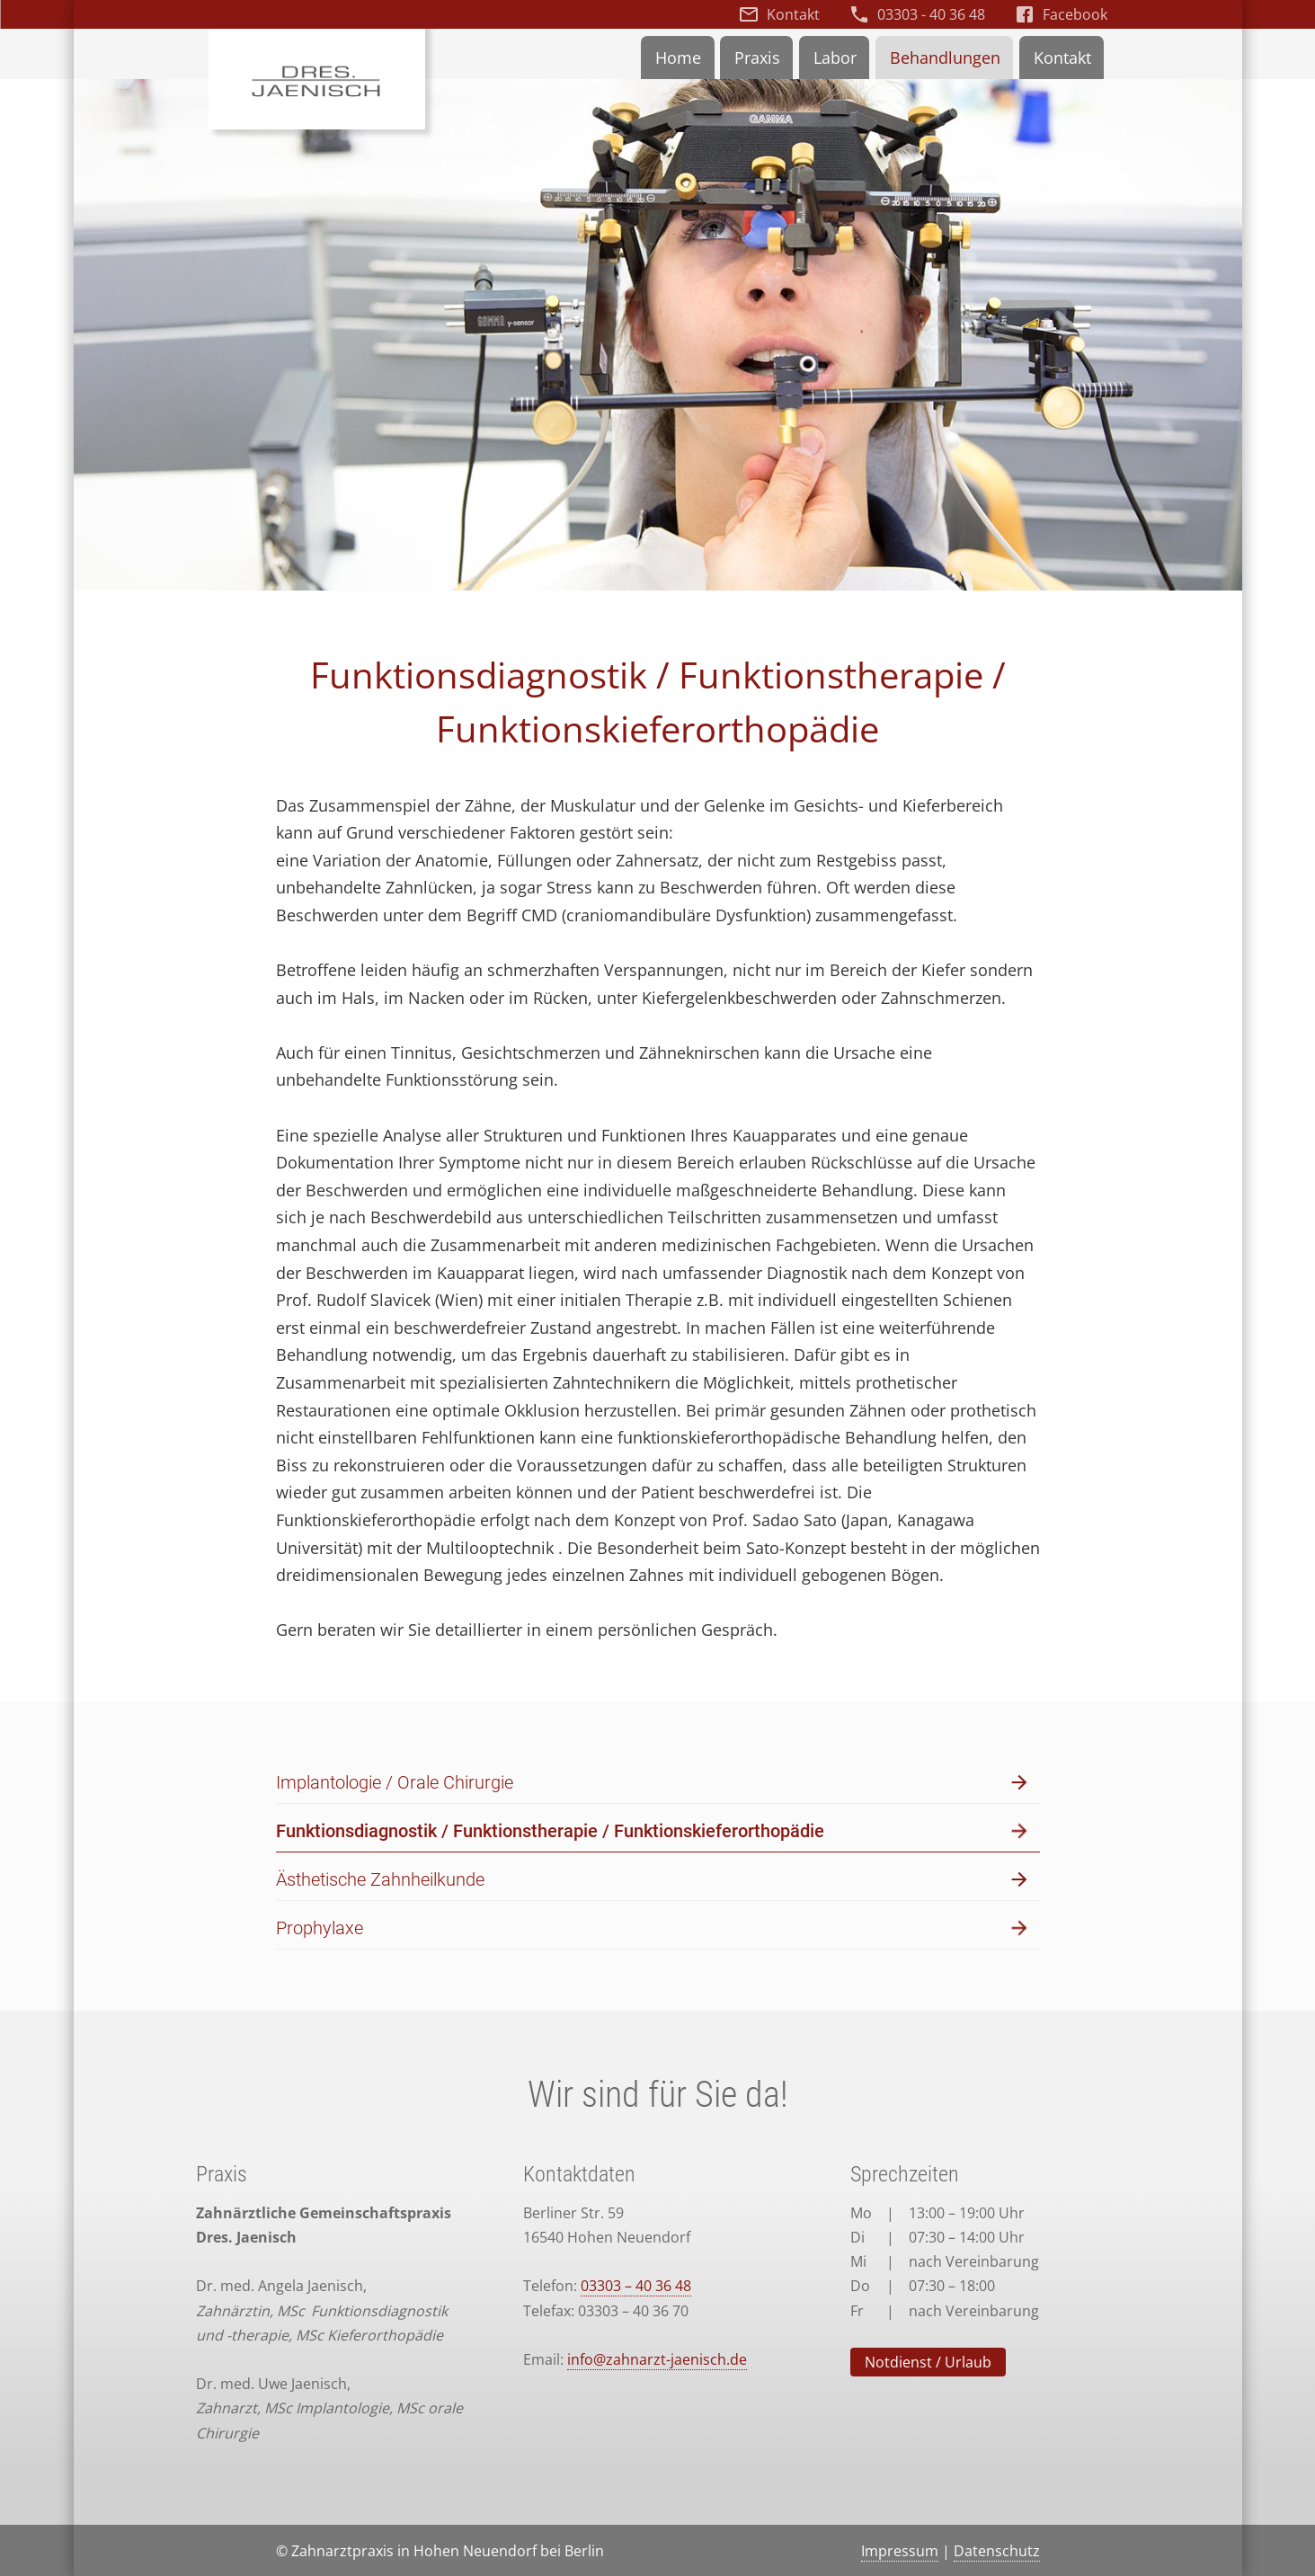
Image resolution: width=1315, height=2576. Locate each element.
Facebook (1075, 14)
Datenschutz (997, 2551)
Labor (835, 57)
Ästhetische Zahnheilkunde (653, 1880)
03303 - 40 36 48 (931, 14)
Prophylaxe (653, 1928)
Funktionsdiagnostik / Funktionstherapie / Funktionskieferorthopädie (653, 1831)
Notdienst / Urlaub (928, 2362)
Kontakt (793, 14)
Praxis (757, 57)
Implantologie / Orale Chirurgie (653, 1783)
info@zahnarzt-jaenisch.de (657, 2359)
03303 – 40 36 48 (636, 2286)
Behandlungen (945, 57)
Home (678, 57)
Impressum (899, 2551)
